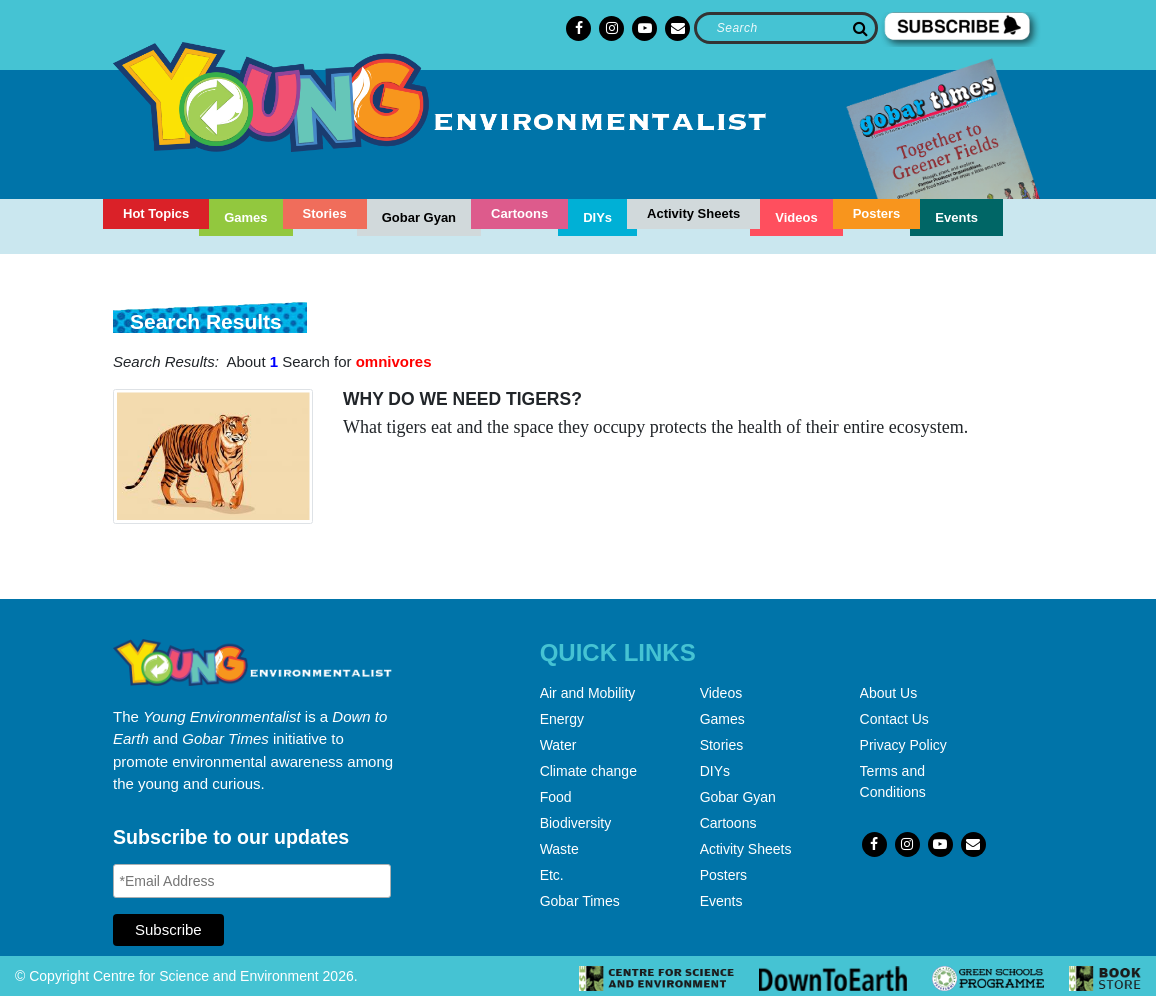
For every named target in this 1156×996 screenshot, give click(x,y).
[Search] (785, 28)
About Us (889, 693)
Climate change (588, 771)
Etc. (552, 875)
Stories (325, 213)
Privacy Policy (903, 745)
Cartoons (519, 213)
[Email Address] (252, 881)
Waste (559, 849)
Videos (796, 217)
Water (558, 745)
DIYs (597, 217)
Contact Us (894, 719)
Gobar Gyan (419, 217)
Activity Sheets (693, 213)
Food (556, 797)
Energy (562, 719)
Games (245, 217)
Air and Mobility (588, 693)
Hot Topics (156, 213)
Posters (877, 213)
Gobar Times (580, 901)
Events (956, 217)
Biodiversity (576, 823)
